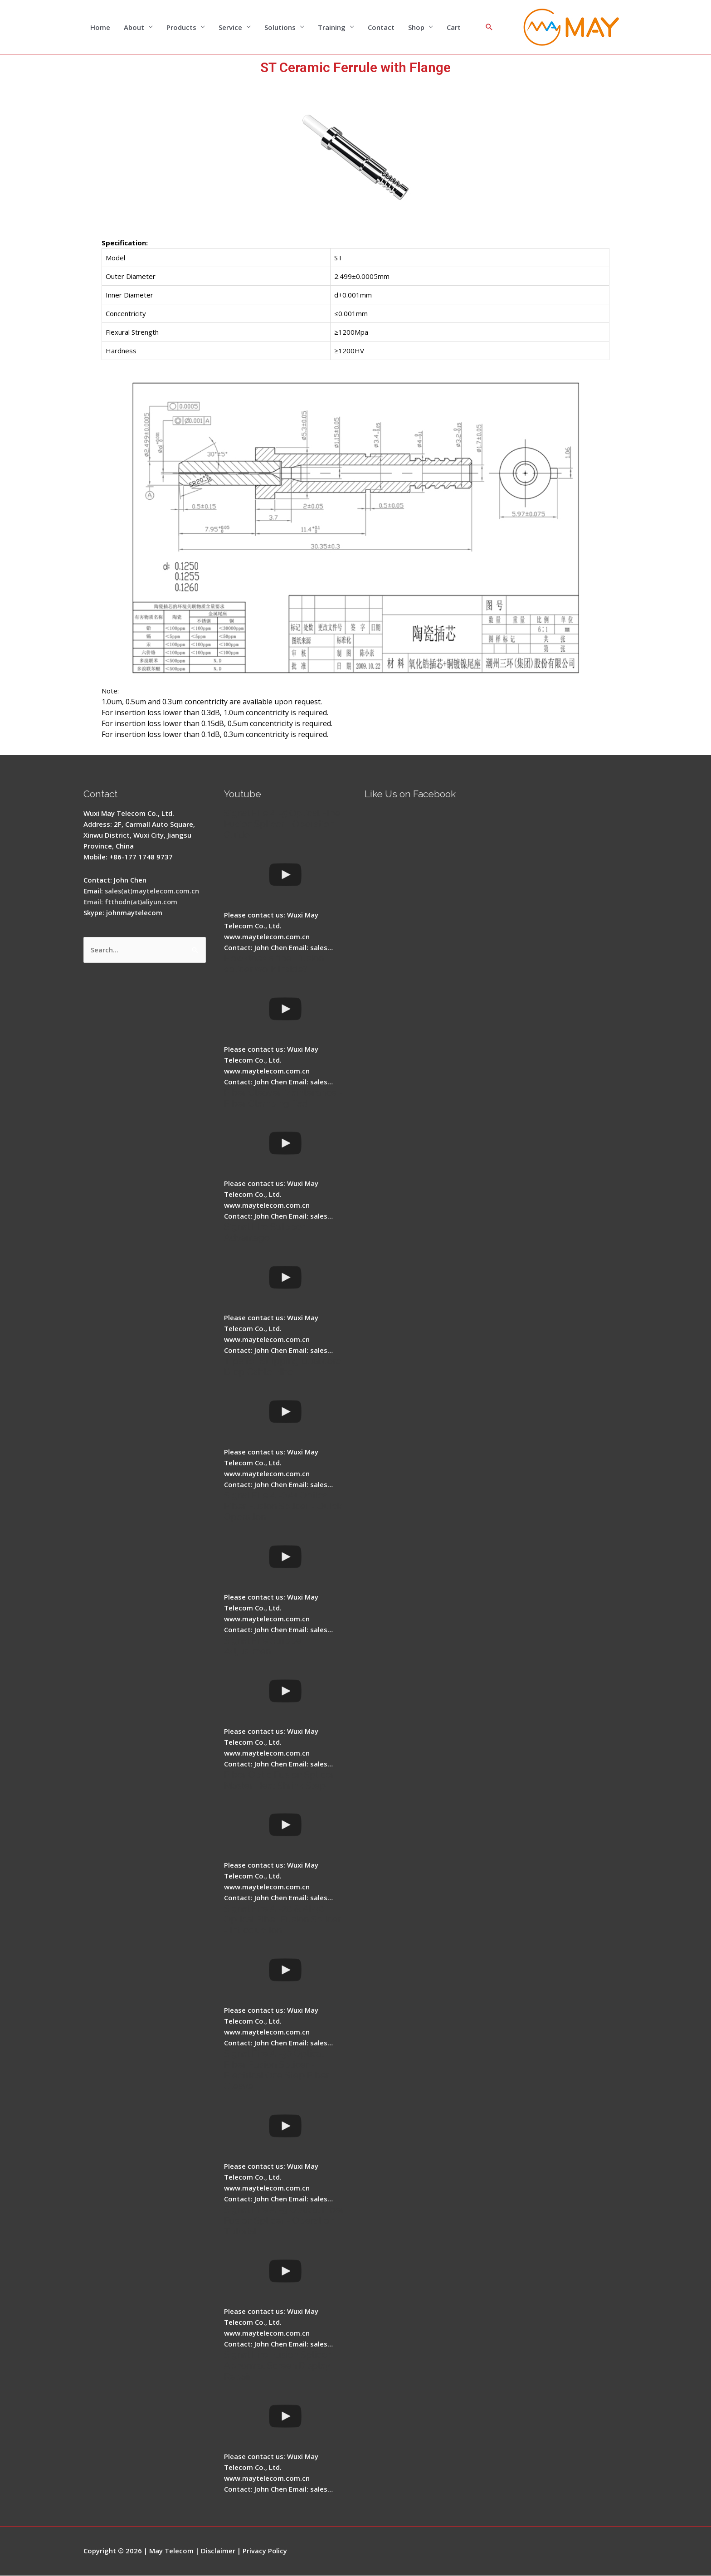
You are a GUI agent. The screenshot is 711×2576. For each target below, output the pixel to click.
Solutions (280, 27)
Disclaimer (218, 2551)
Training (332, 27)
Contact (381, 27)
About (134, 27)
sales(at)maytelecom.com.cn (153, 890)
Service (230, 27)
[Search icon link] (489, 27)
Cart (454, 27)
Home (100, 27)
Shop (416, 27)
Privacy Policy (265, 2551)
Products (181, 27)
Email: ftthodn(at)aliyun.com (131, 901)
